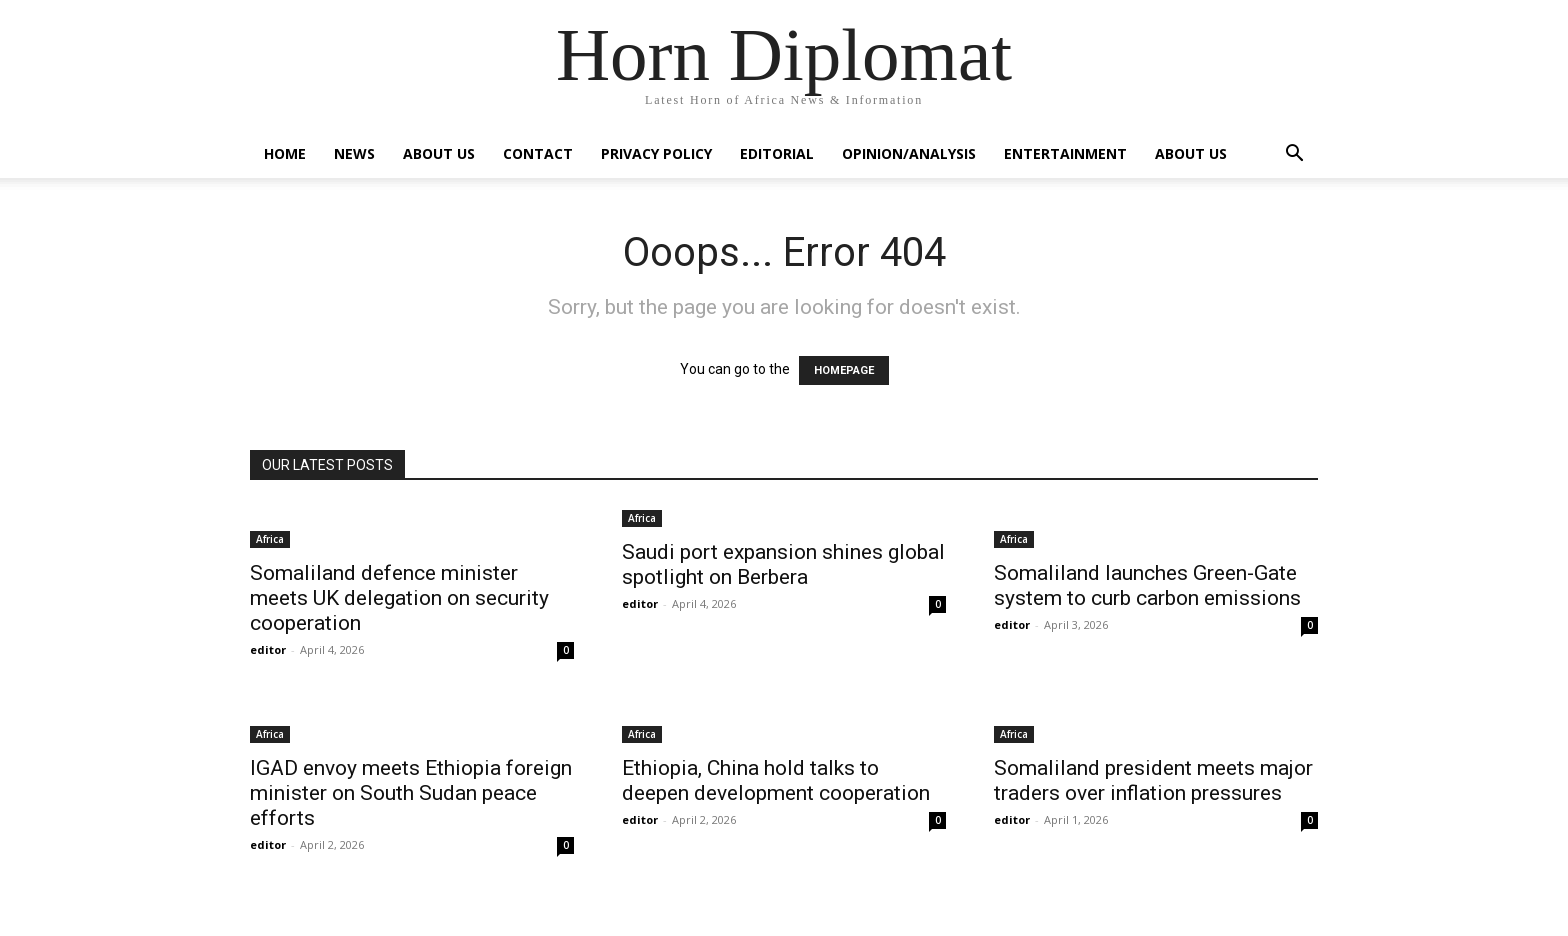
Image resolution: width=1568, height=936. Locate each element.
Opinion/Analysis (909, 153)
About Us (439, 153)
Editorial (777, 153)
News (354, 153)
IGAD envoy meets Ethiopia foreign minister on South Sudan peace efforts (411, 793)
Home (285, 153)
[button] (1294, 155)
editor (268, 649)
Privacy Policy (656, 153)
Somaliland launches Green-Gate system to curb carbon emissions (1147, 585)
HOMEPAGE (844, 370)
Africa (270, 539)
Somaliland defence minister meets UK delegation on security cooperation (399, 598)
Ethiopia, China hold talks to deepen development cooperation (776, 780)
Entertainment (1065, 153)
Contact (538, 153)
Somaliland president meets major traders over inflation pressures (1153, 780)
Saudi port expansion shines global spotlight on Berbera (783, 564)
